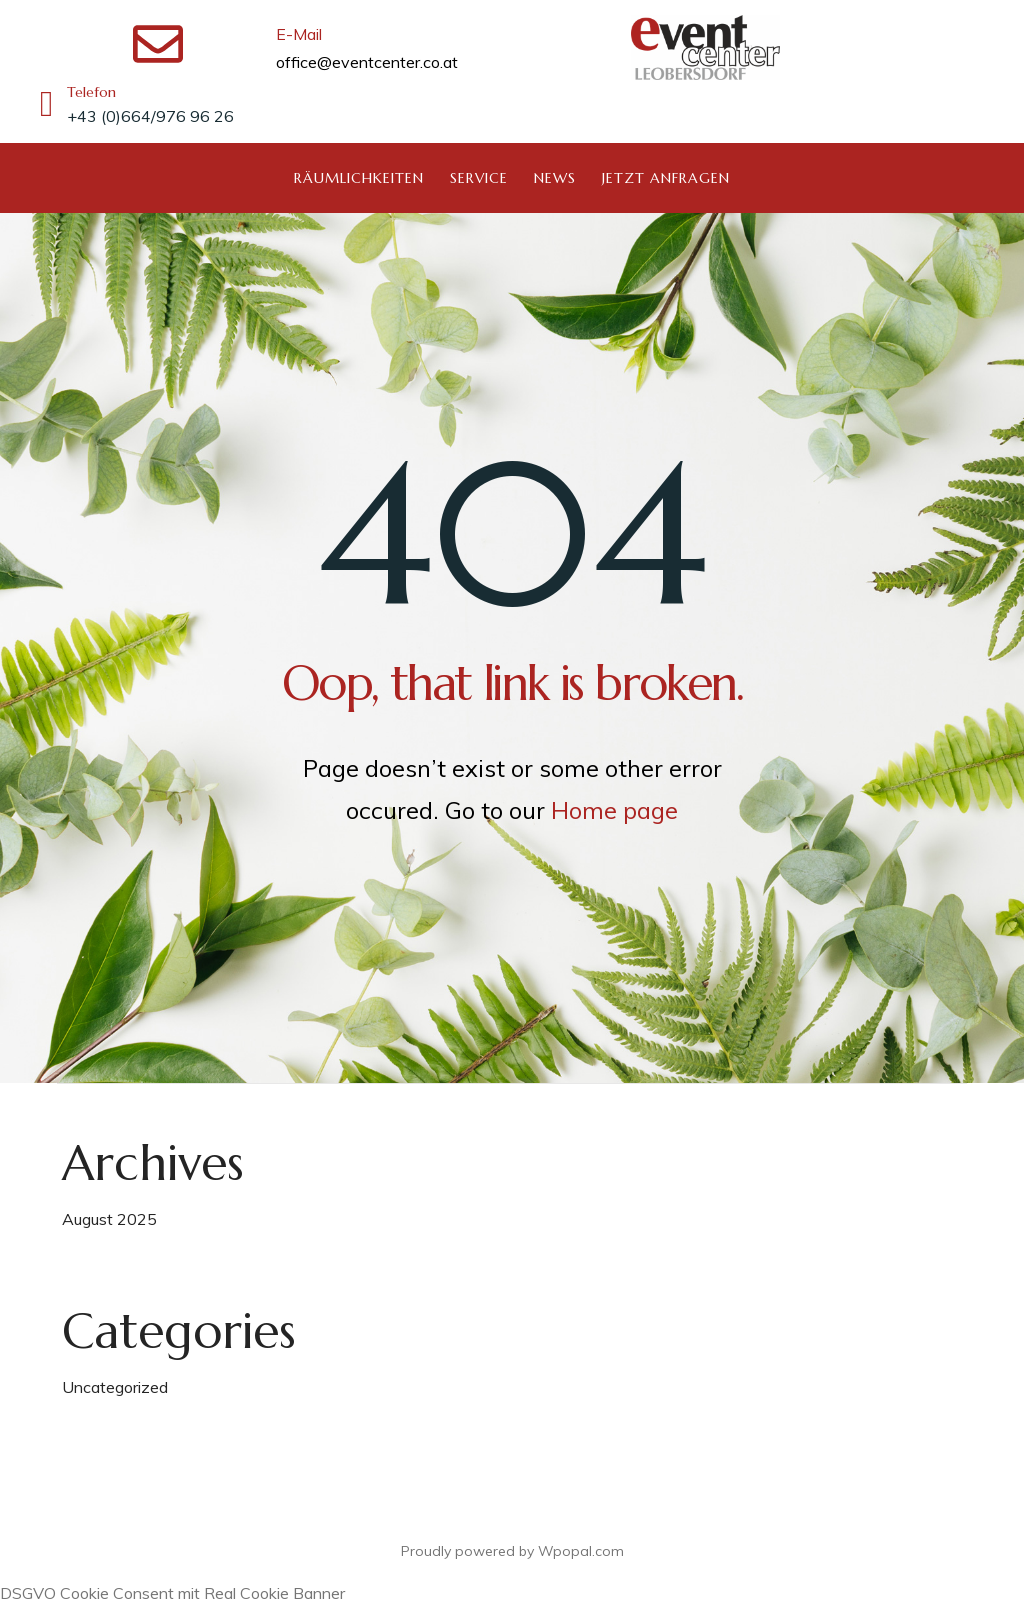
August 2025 (109, 1219)
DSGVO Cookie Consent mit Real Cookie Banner (172, 1593)
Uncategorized (115, 1387)
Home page (614, 810)
